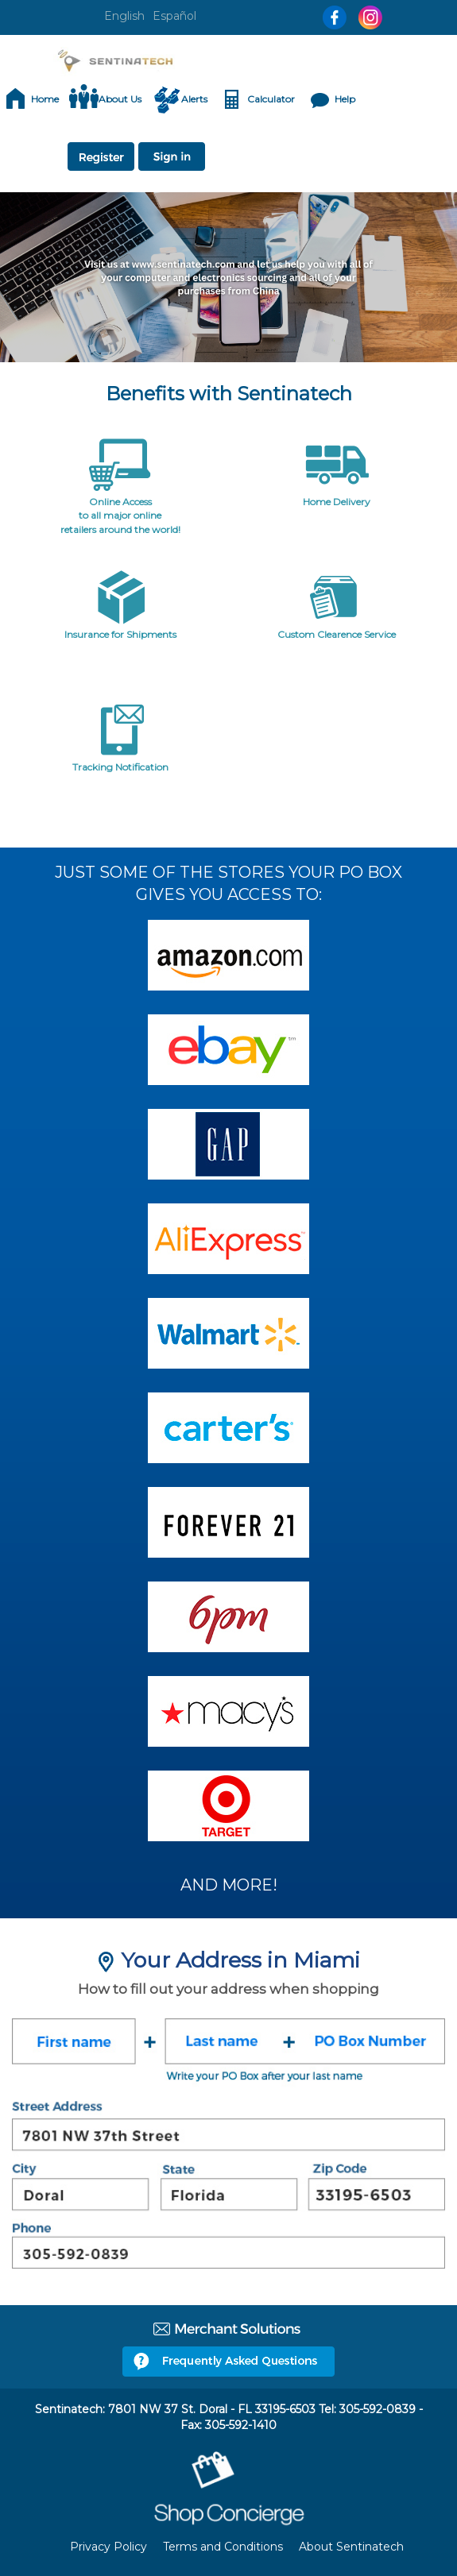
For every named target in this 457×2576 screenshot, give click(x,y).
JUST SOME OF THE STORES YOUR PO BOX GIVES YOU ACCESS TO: (228, 884)
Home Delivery (336, 502)
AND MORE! (228, 1884)
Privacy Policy (108, 2546)
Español (174, 16)
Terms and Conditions (223, 2546)
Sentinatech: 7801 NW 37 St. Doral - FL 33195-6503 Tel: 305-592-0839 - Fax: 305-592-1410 (229, 2417)
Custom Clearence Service (336, 634)
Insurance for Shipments (120, 634)
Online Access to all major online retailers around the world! (120, 515)
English (124, 16)
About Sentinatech (351, 2546)
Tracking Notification (120, 767)
